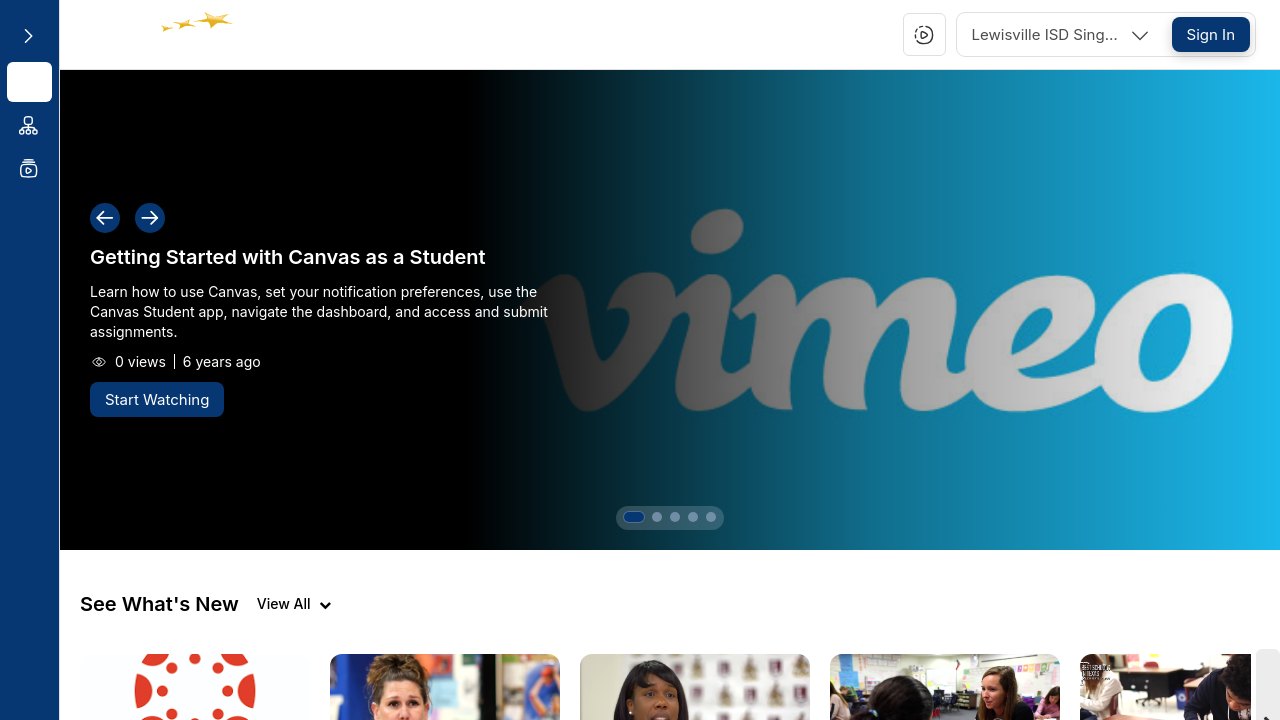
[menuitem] (29, 82)
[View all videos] (294, 604)
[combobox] (1062, 34)
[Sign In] (1211, 34)
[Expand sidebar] (28, 36)
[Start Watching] (157, 399)
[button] (924, 35)
